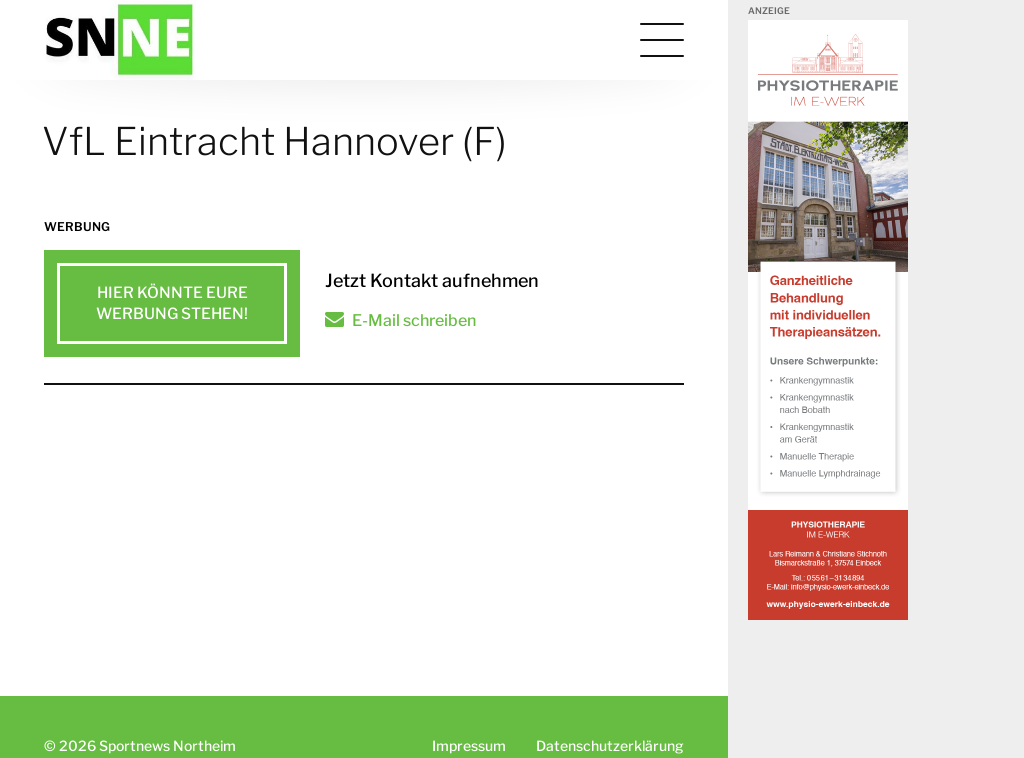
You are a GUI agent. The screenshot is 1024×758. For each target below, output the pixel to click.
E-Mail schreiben (414, 320)
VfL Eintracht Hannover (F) (274, 141)
